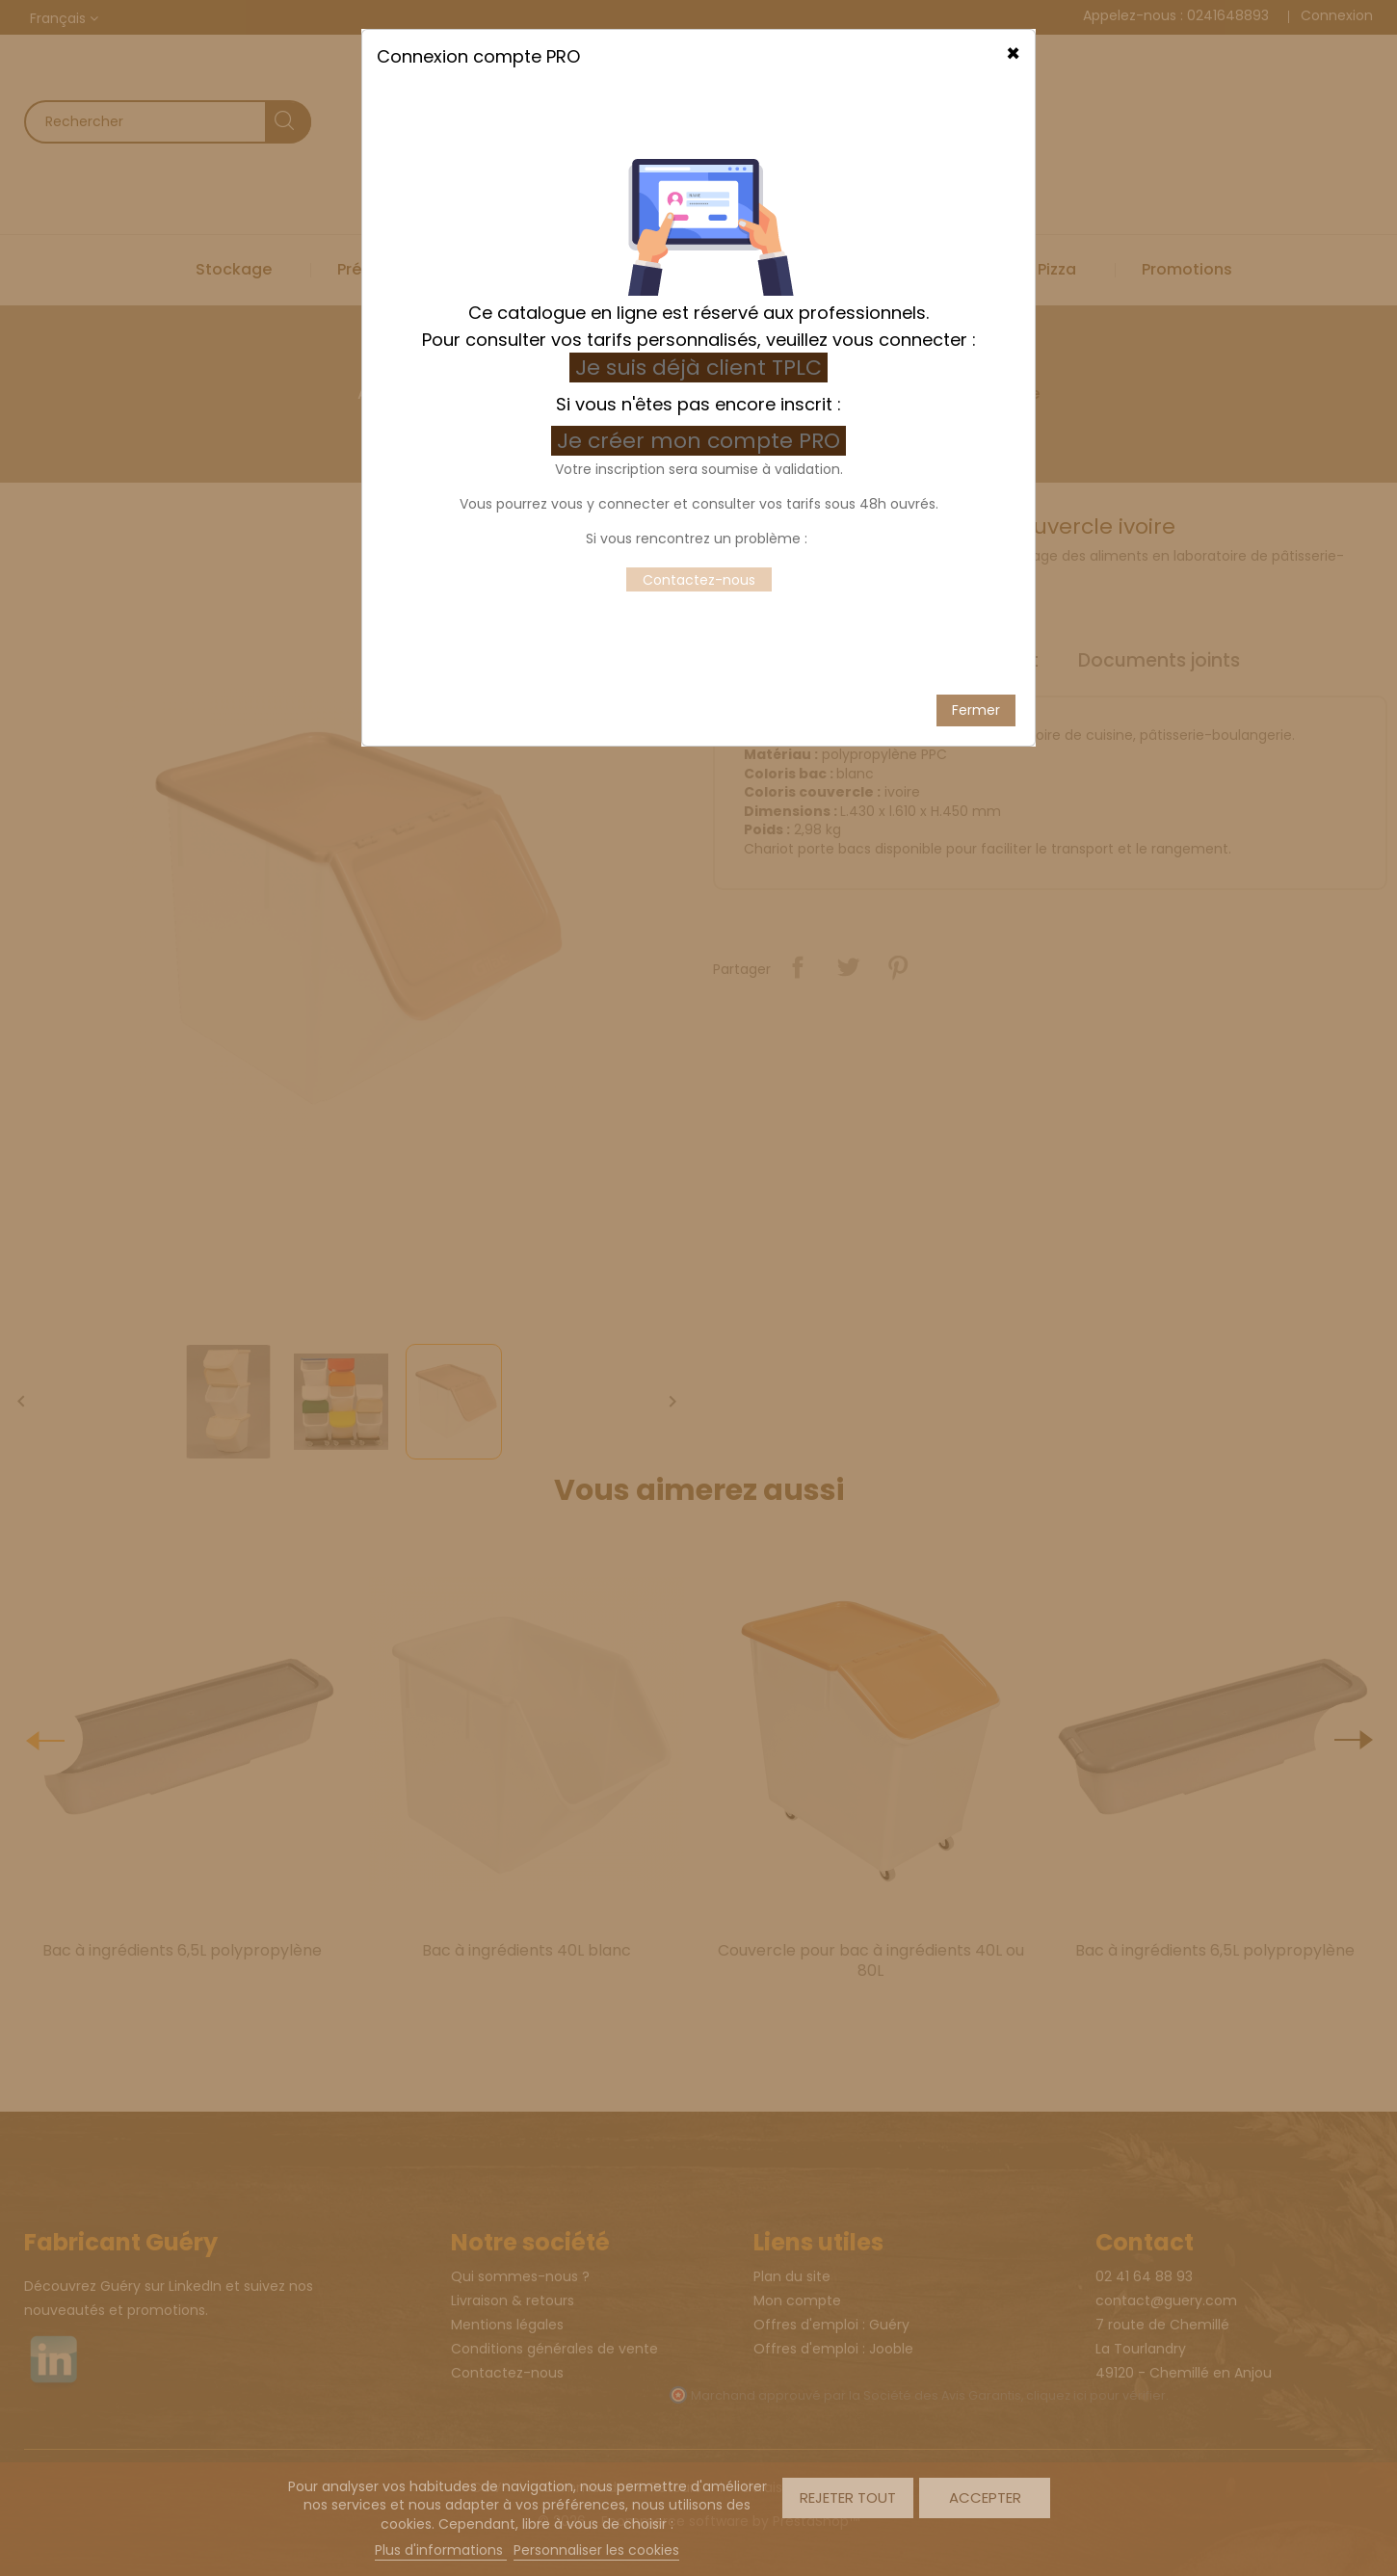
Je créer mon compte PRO (701, 278)
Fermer (976, 546)
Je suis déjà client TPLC (698, 205)
